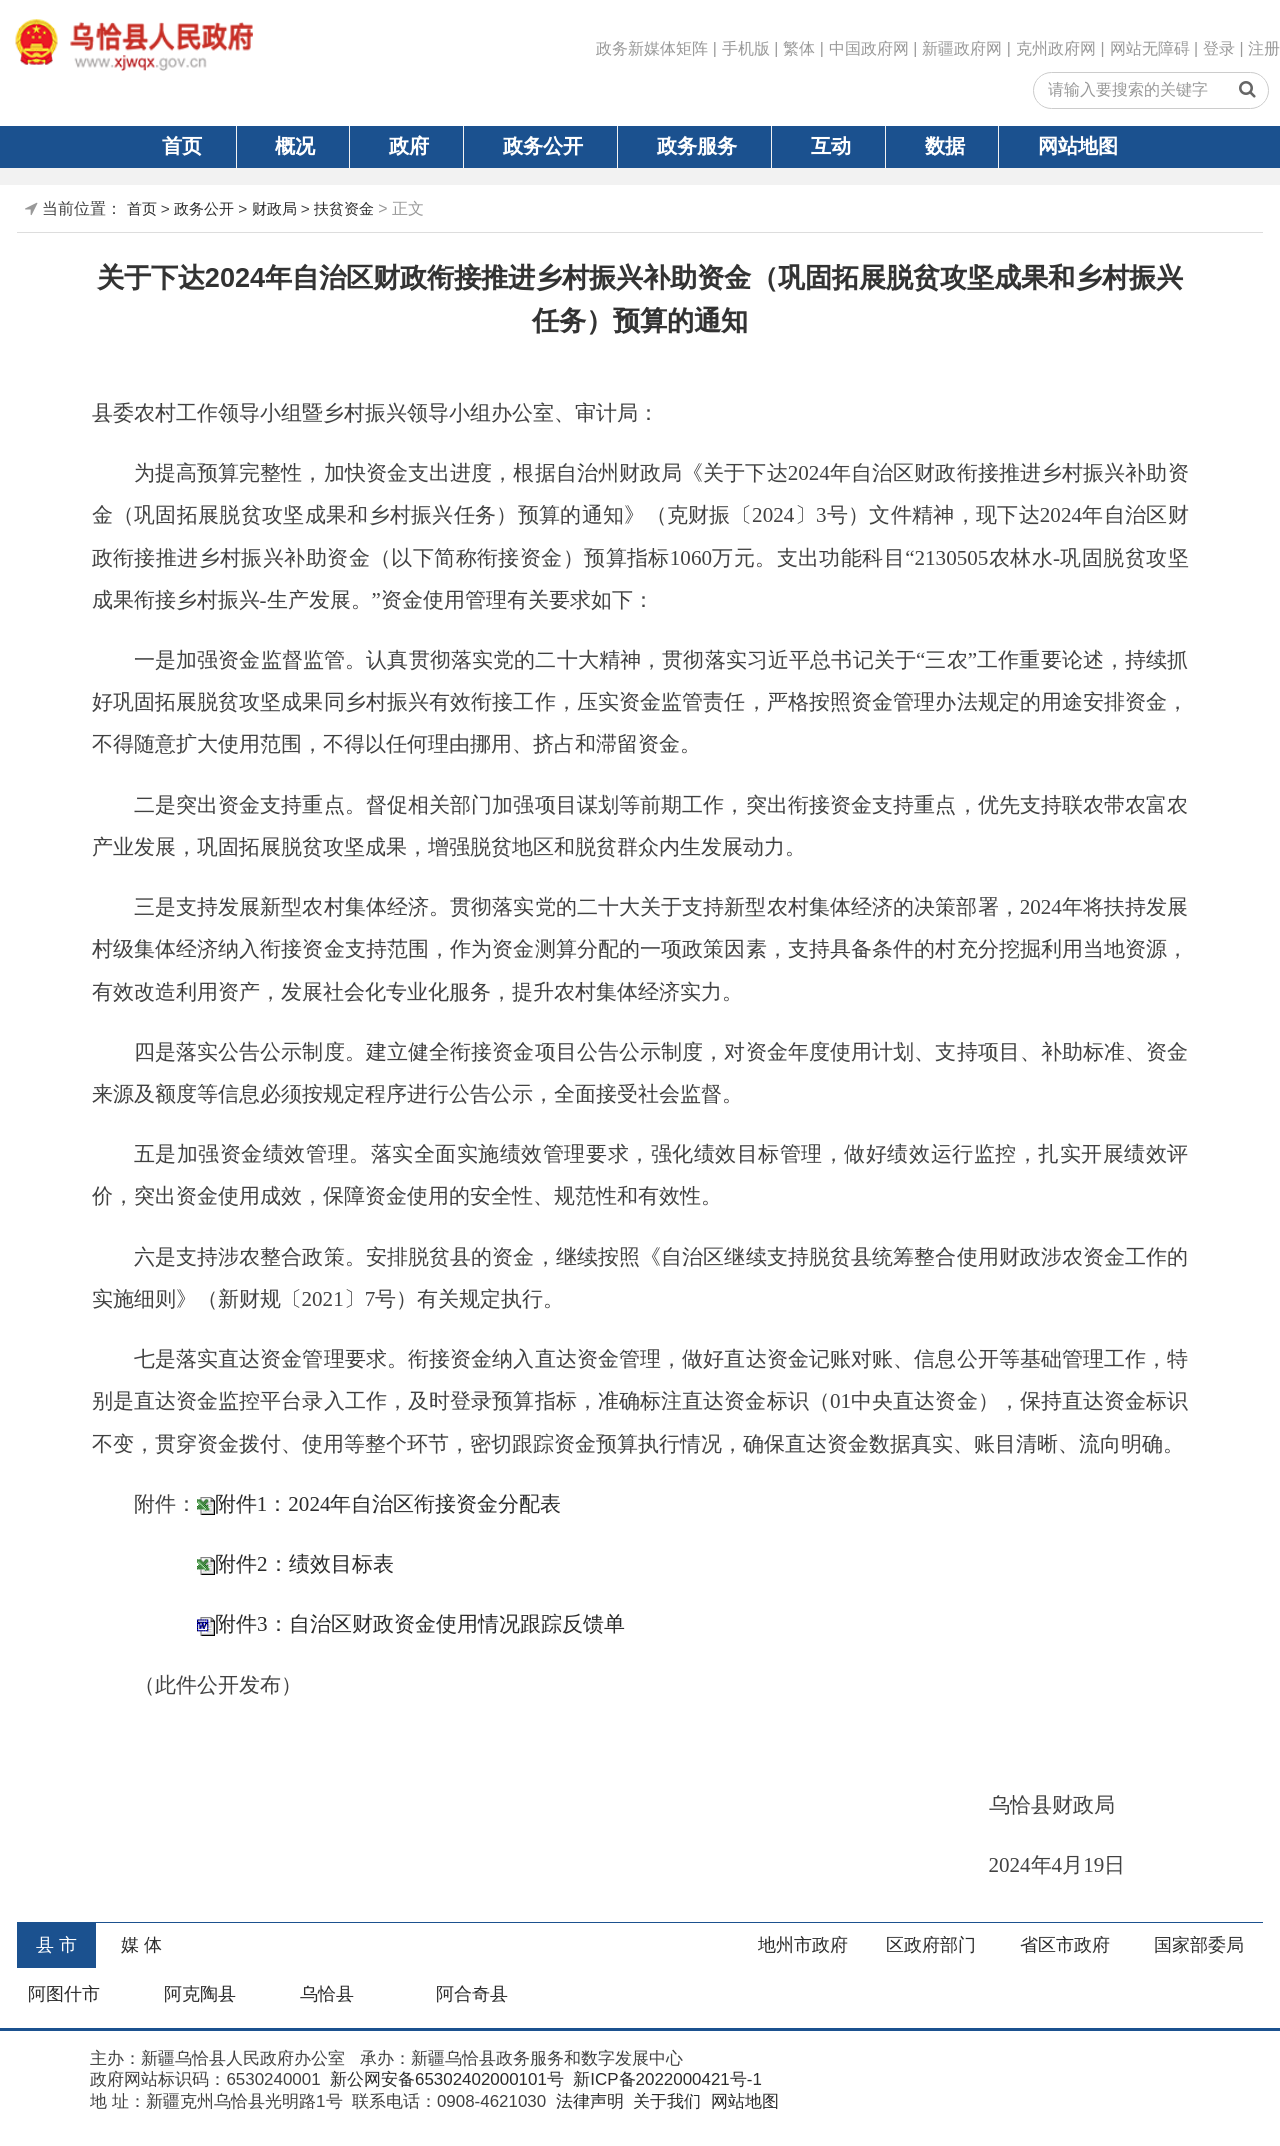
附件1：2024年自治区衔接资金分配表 (388, 1504)
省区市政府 (1065, 1945)
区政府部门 (931, 1945)
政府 (409, 146)
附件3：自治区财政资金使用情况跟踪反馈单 (420, 1624)
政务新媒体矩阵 (652, 48)
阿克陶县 (200, 1994)
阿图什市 (64, 1994)
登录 (1219, 48)
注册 (1264, 48)
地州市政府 (803, 1945)
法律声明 (587, 2101)
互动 (831, 146)
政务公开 (543, 146)
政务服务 (697, 146)
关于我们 (664, 2101)
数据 (945, 146)
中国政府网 (869, 48)
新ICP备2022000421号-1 (665, 2079)
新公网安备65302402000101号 (444, 2079)
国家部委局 (1199, 1945)
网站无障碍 (1150, 48)
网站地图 (1078, 146)
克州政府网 (1056, 48)
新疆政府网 (962, 48)
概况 (295, 146)
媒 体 (141, 1945)
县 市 (56, 1945)
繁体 (799, 48)
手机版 (746, 48)
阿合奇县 (472, 1994)
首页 (182, 146)
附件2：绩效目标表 (304, 1564)
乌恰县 (327, 1994)
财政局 (274, 208)
